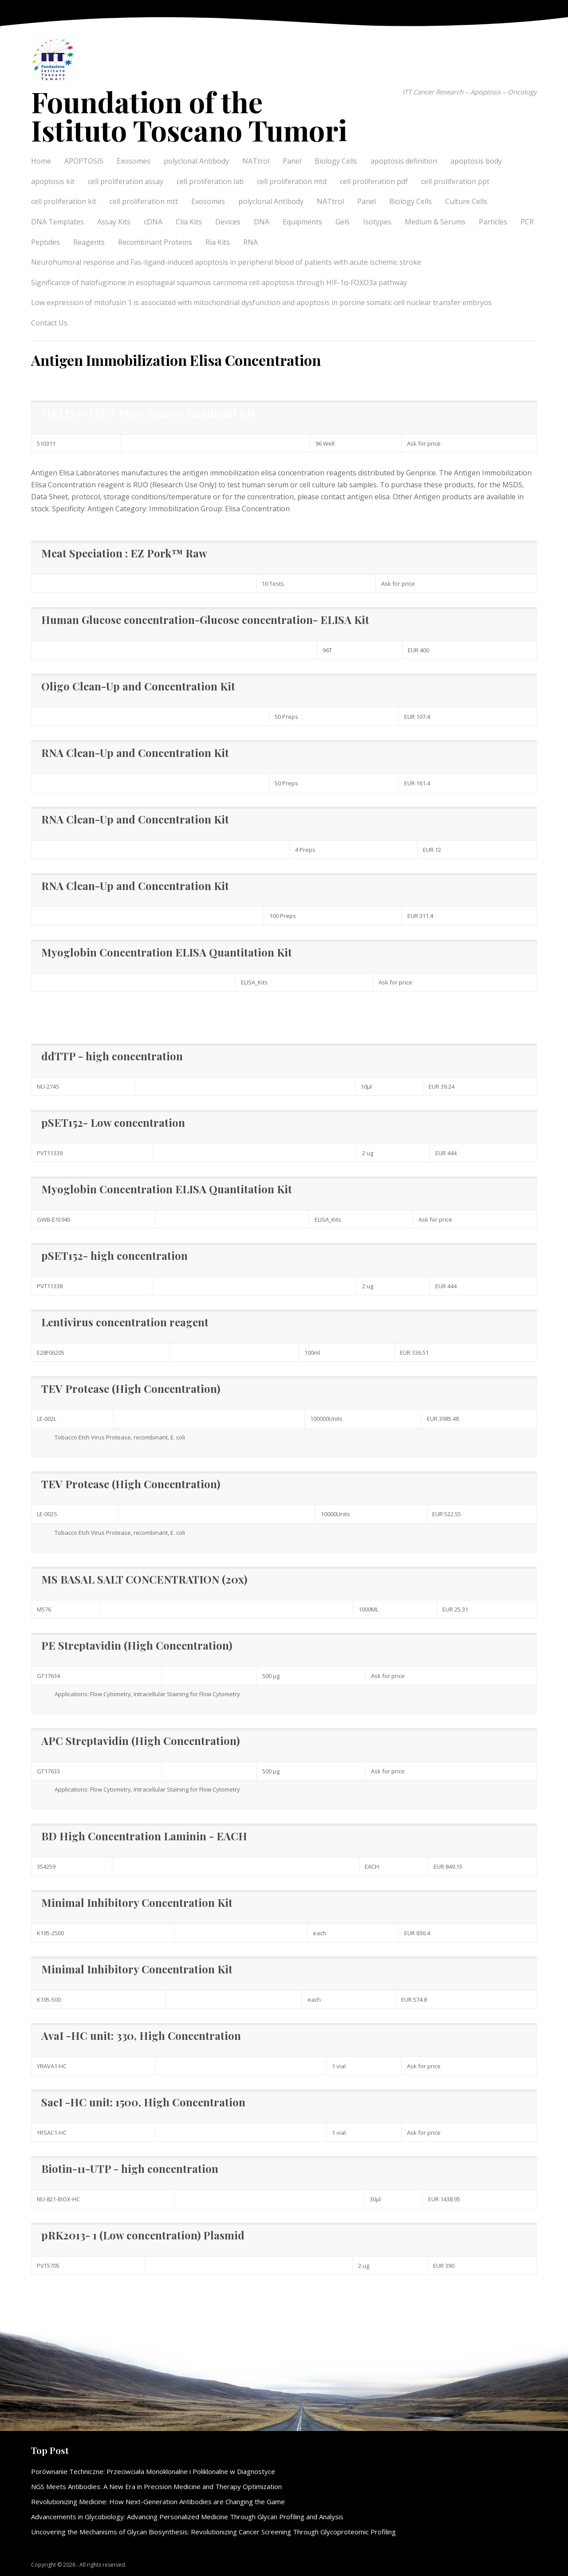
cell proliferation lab (210, 181)
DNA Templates (57, 222)
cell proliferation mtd (292, 181)
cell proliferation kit (63, 201)
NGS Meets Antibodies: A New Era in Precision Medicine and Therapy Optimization (156, 2486)
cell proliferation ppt (455, 181)
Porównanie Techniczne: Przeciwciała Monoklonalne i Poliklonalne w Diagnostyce (153, 2471)
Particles (493, 222)
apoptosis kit (53, 181)
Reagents (89, 242)
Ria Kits (217, 242)
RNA (250, 242)
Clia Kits (189, 222)
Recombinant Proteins (155, 242)
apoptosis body (476, 161)
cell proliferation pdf (374, 181)
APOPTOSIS (83, 161)
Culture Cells (466, 201)
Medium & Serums (435, 222)
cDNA (153, 222)
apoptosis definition (404, 161)
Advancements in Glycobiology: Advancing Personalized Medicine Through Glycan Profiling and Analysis (187, 2516)
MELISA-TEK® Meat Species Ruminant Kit (148, 413)
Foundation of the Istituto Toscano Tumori (189, 115)
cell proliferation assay (125, 181)
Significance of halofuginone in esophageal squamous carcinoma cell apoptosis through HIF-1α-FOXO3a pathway (219, 282)
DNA (261, 222)
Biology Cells (336, 161)
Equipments (302, 222)
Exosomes (133, 161)
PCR (527, 222)
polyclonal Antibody (196, 161)
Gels (342, 222)
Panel (292, 161)
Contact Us (49, 323)
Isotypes (377, 222)
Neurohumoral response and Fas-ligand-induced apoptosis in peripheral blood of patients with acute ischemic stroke (226, 262)
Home (41, 161)
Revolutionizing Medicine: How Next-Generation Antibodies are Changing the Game (158, 2501)
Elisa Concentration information (84, 1011)
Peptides (45, 242)
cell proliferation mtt (144, 201)
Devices (228, 222)
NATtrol (255, 161)
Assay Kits (113, 222)
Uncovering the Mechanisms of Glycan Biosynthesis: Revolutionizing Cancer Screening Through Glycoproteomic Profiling (213, 2531)
